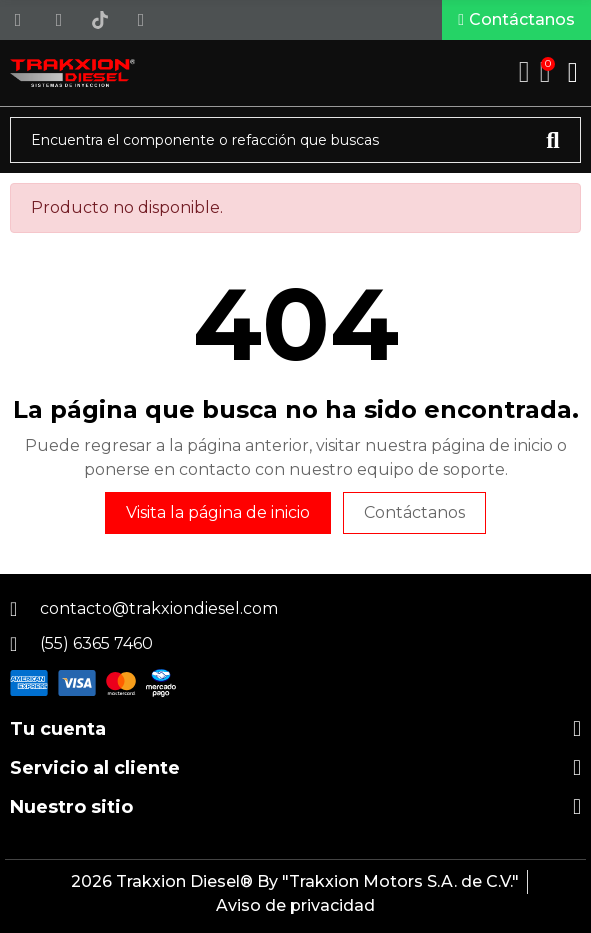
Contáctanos (414, 512)
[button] (516, 20)
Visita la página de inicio (218, 512)
